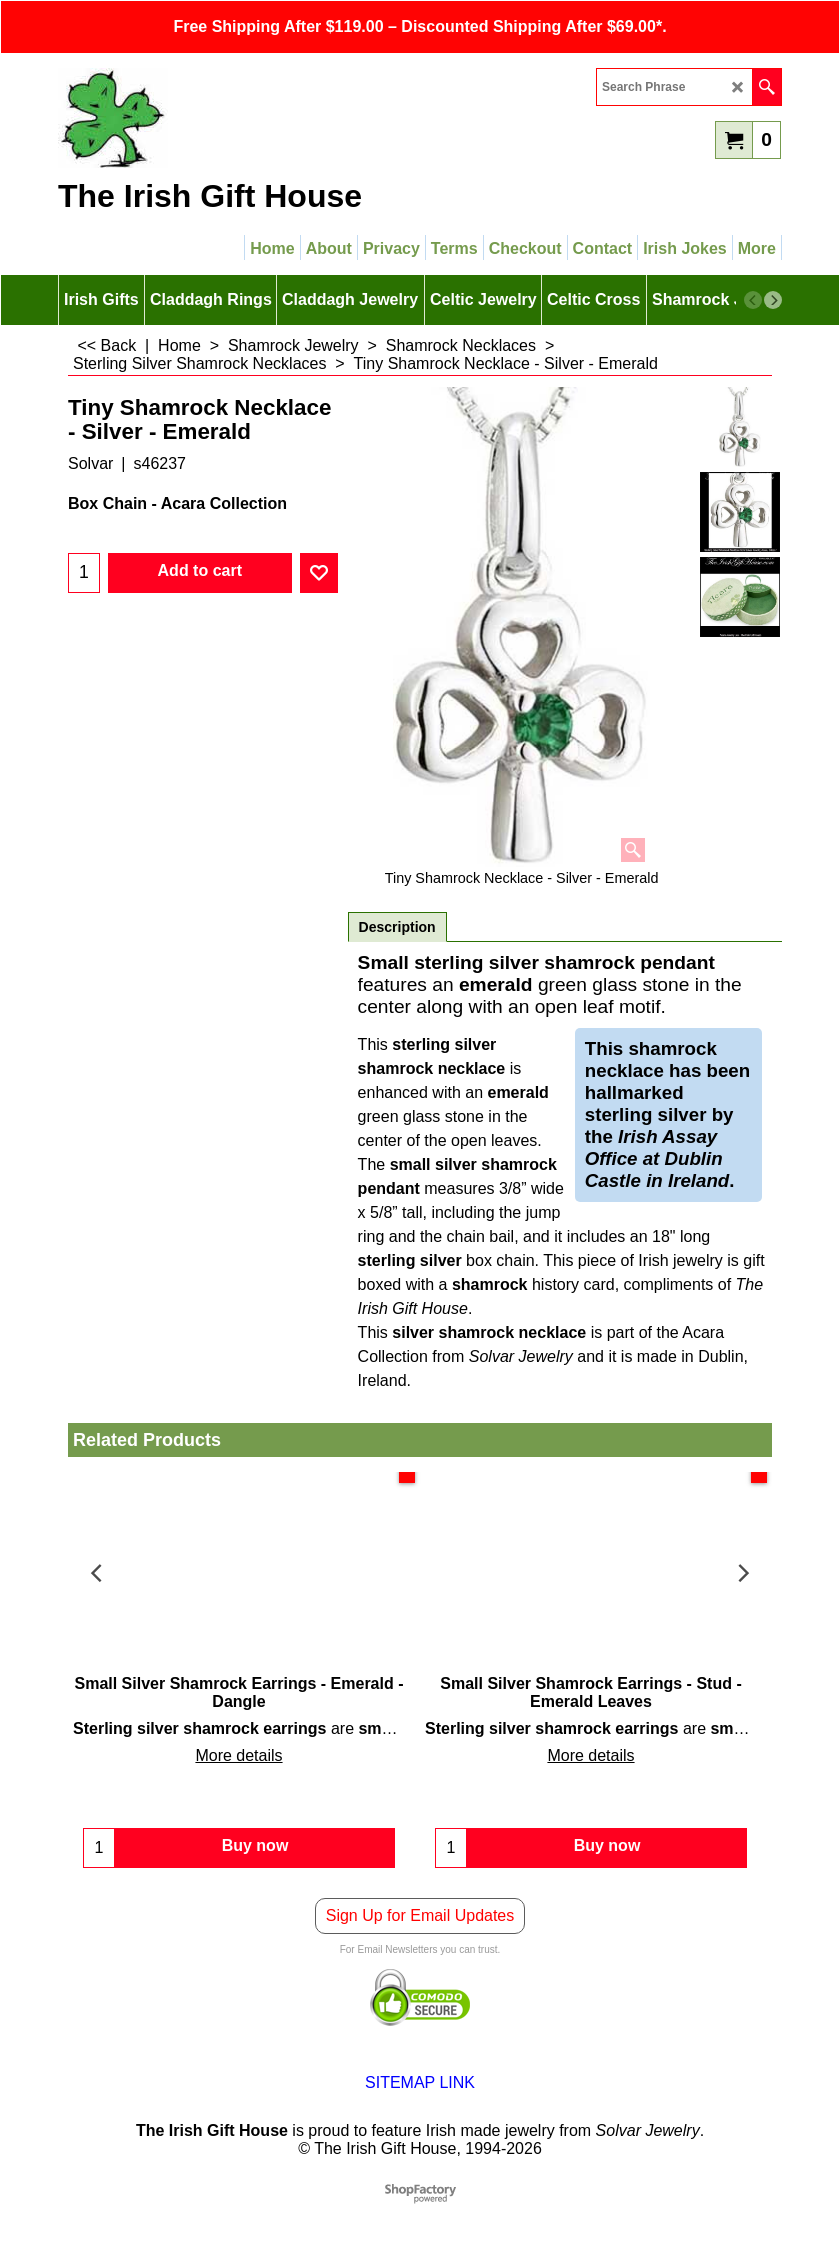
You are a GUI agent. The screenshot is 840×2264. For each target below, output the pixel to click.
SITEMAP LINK (420, 2092)
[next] (773, 300)
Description (397, 927)
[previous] (753, 300)
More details (238, 1755)
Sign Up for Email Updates (420, 1925)
